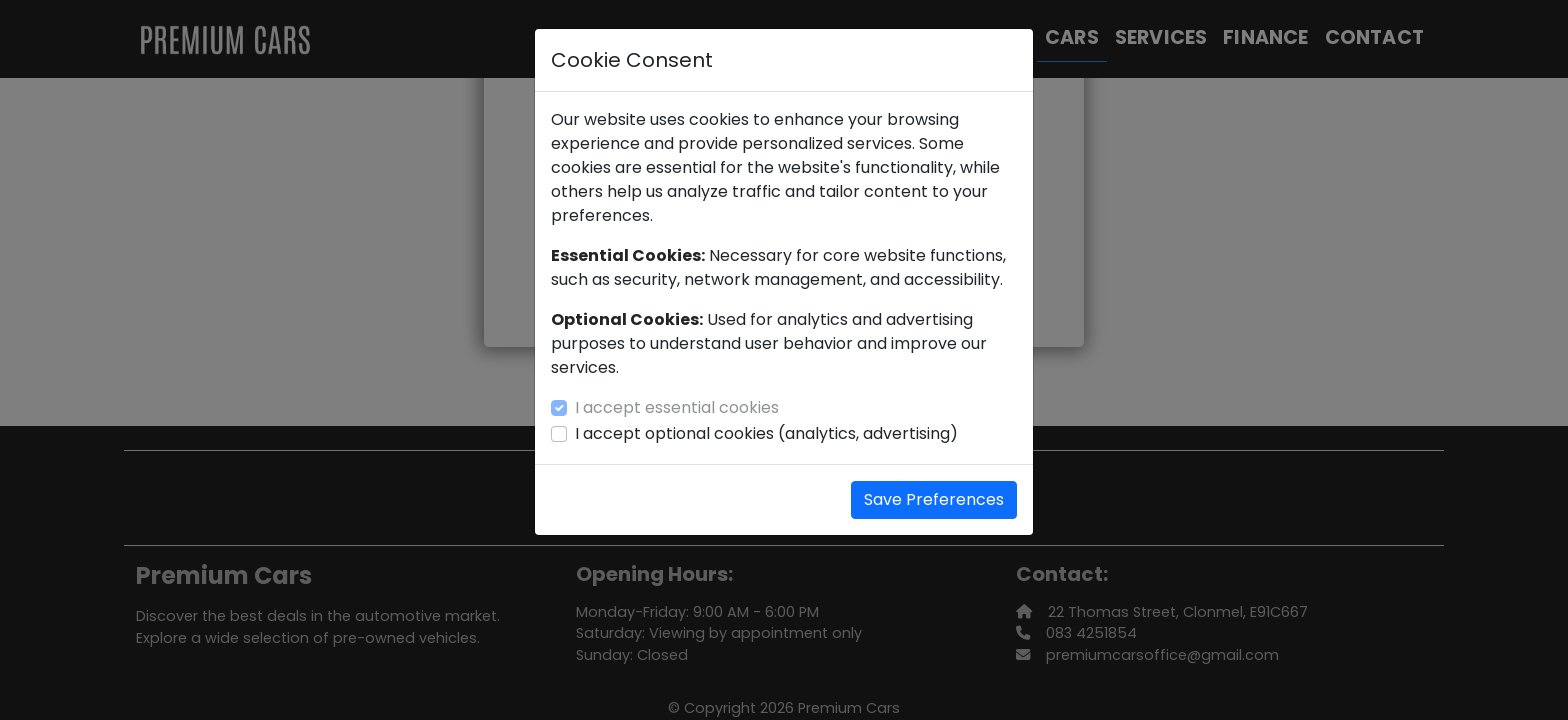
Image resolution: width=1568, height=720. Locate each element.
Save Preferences (934, 499)
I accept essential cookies (677, 407)
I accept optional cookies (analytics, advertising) (766, 433)
